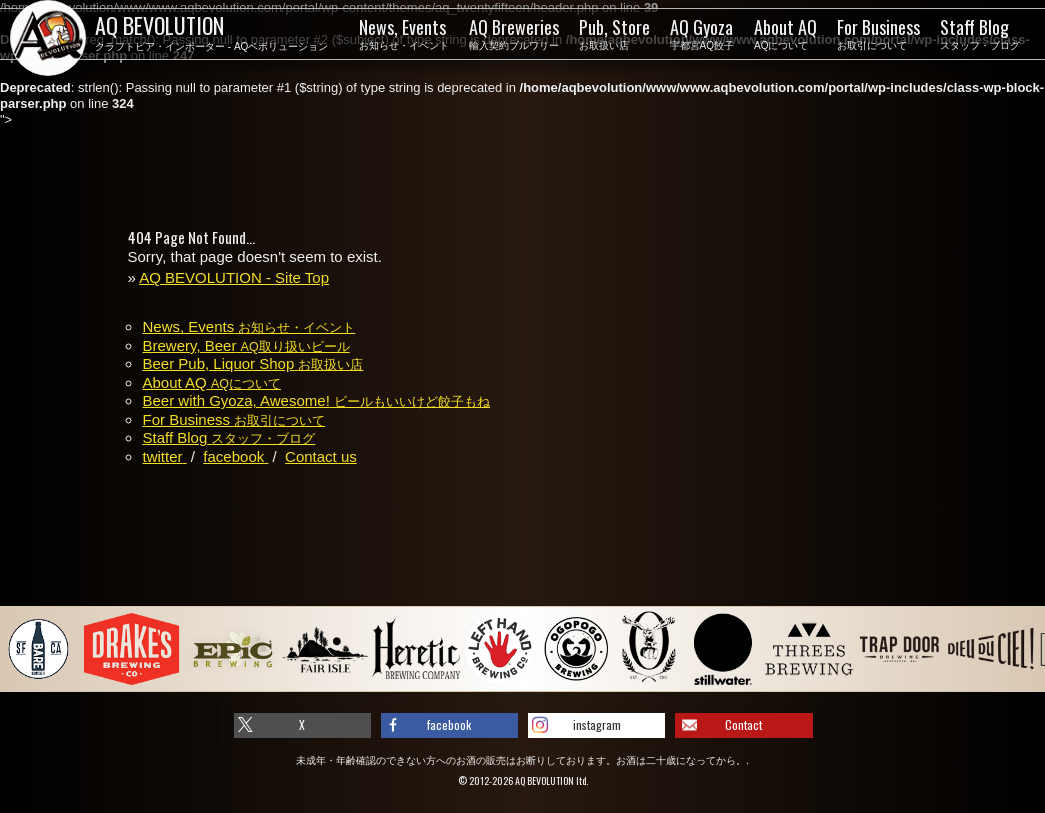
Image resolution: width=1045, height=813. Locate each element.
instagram (597, 724)
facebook (449, 724)
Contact (743, 724)
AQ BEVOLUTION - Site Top (234, 277)
